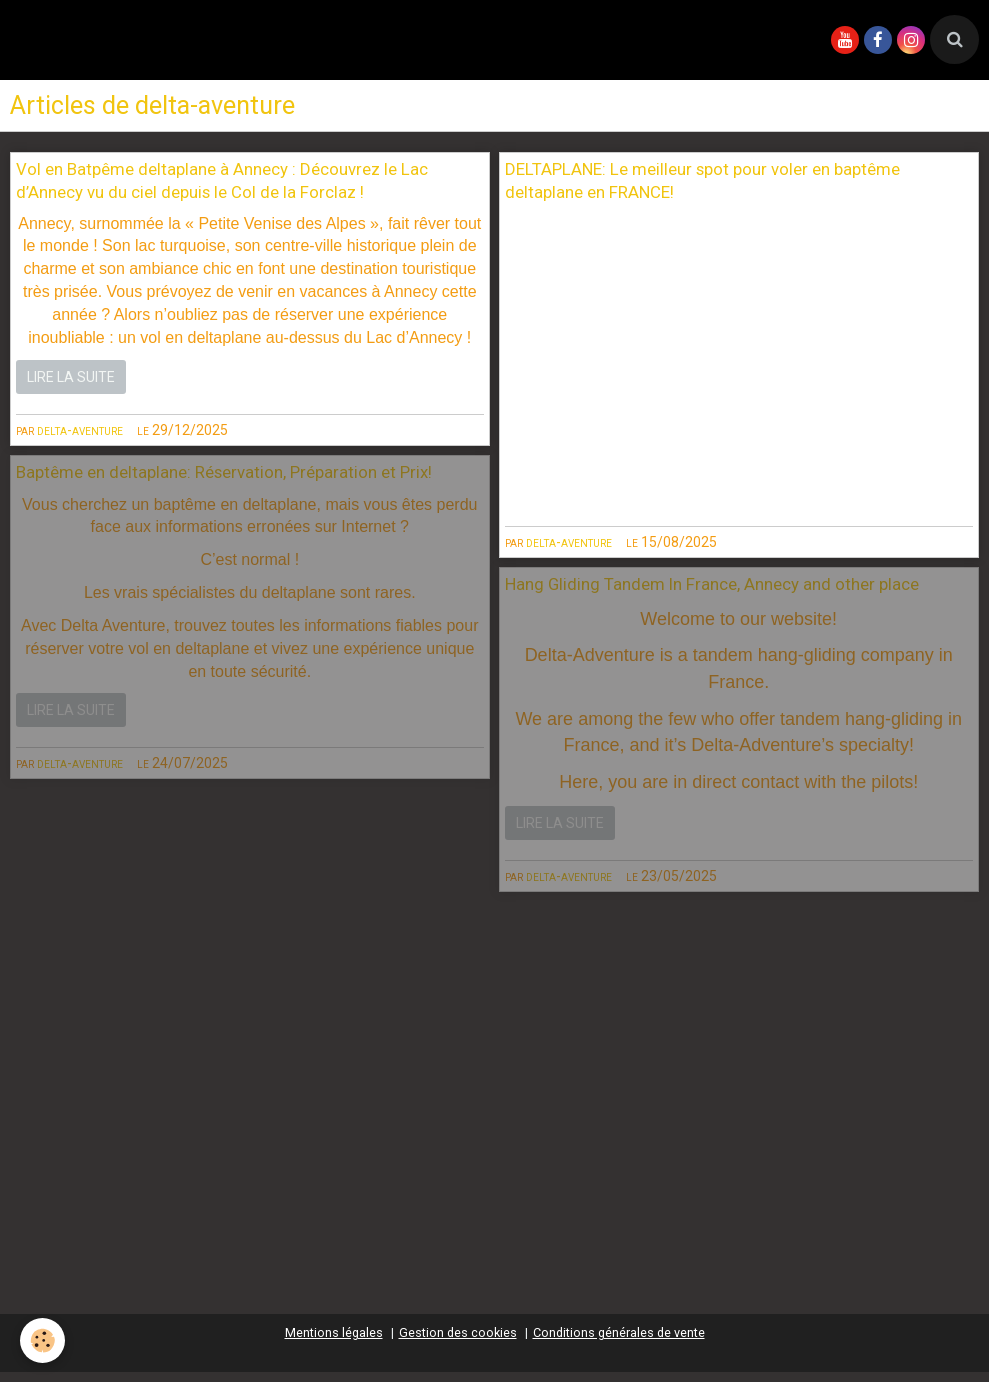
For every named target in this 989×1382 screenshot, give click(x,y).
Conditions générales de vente (619, 1332)
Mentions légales (334, 1332)
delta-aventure (80, 430)
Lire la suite (71, 377)
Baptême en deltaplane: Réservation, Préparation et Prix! (224, 473)
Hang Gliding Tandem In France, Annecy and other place (712, 585)
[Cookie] (42, 1340)
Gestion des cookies (458, 1332)
